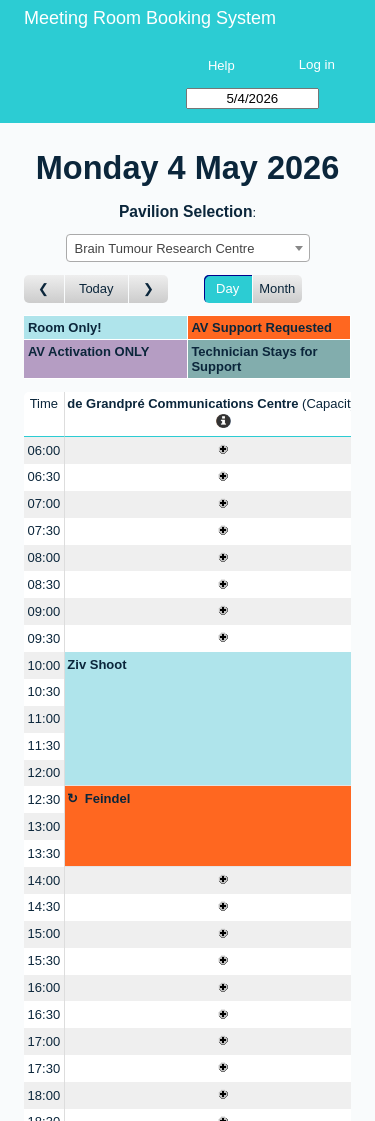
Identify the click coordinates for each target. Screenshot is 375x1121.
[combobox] (188, 248)
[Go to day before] (44, 289)
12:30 (44, 799)
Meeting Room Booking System (150, 18)
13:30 (44, 853)
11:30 (44, 745)
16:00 (44, 987)
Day (227, 288)
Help (221, 65)
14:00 (44, 880)
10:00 (44, 665)
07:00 (44, 503)
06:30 (44, 476)
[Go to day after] (149, 289)
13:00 (44, 826)
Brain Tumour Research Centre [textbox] (165, 248)
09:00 (44, 611)
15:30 (44, 960)
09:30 (44, 638)
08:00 (44, 557)
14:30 (44, 906)
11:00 (44, 718)
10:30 (44, 691)
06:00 (44, 450)
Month (277, 288)
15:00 (44, 933)
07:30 (44, 530)
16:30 (44, 1014)
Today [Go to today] (96, 288)
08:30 (44, 584)
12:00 (44, 772)
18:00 (44, 1095)
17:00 (44, 1041)
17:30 (44, 1068)
